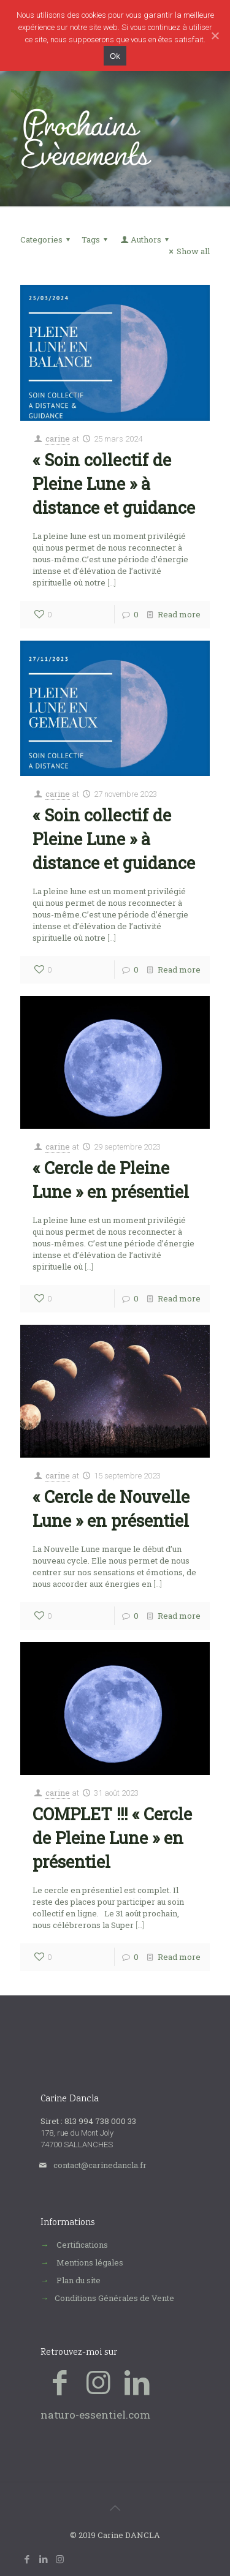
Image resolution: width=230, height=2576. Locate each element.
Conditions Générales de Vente (114, 2297)
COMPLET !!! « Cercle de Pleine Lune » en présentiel (112, 1837)
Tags (96, 239)
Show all (188, 251)
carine (57, 438)
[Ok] (215, 35)
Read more (179, 614)
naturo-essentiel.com (95, 2414)
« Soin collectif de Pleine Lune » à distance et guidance (114, 483)
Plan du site (78, 2280)
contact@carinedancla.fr (100, 2165)
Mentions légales (89, 2262)
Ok (115, 55)
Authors (145, 239)
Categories (47, 239)
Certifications (82, 2244)
